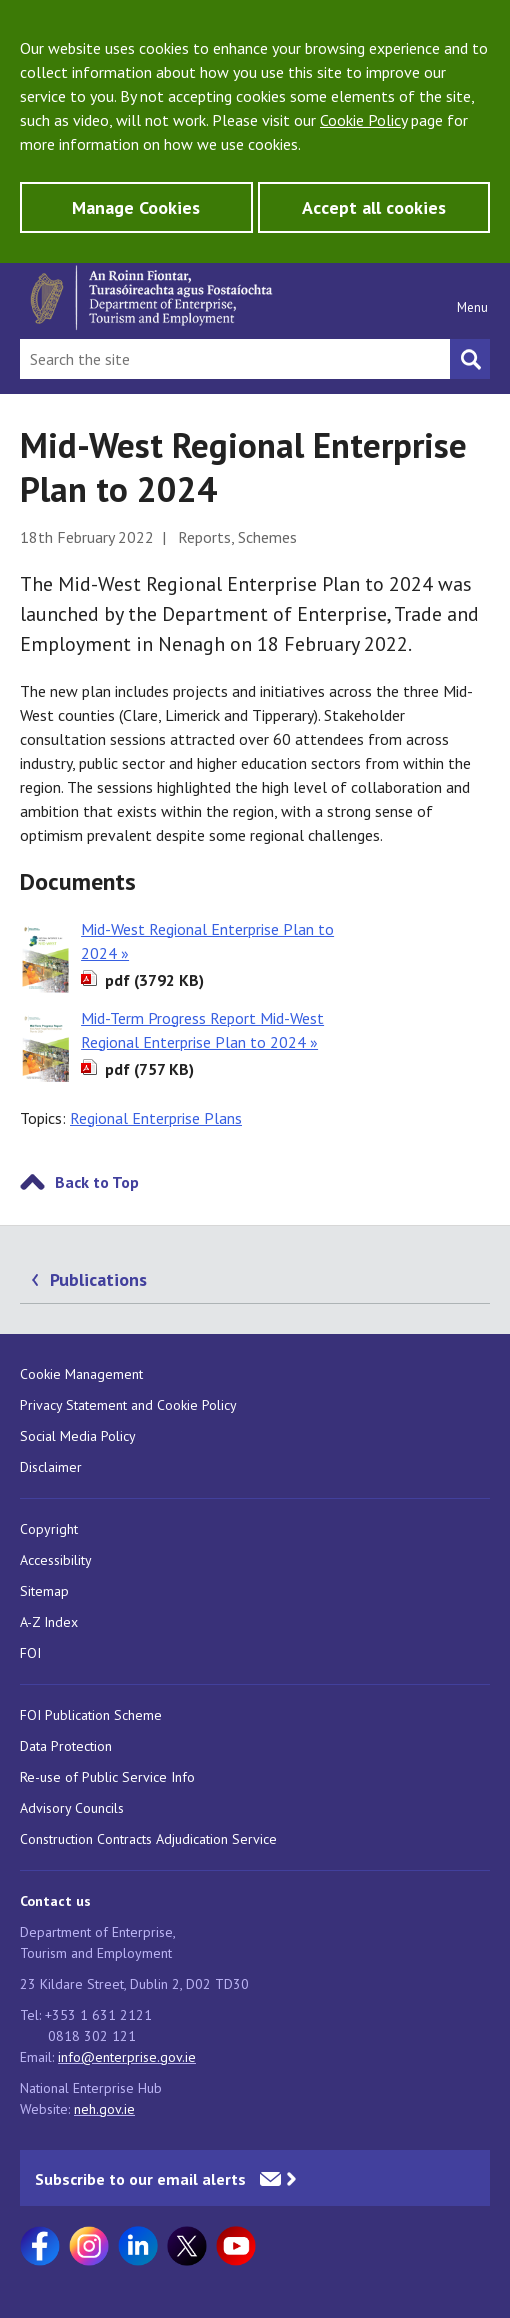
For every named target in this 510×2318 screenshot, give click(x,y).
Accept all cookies (374, 207)
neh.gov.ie (104, 2109)
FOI (30, 1653)
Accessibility (56, 1560)
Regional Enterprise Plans (156, 1118)
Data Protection (66, 1746)
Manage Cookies (136, 207)
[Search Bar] (235, 359)
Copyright (49, 1529)
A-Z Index (49, 1622)
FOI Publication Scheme (91, 1715)
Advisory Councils (72, 1808)
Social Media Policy (78, 1436)
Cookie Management (81, 1374)
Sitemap (44, 1591)
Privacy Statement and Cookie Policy (128, 1405)
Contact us (55, 1901)
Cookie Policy (363, 120)
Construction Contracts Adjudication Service (148, 1839)
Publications (98, 1279)
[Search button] (470, 359)
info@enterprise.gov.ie (127, 2057)
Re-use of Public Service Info (107, 1777)
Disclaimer (51, 1467)
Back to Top (97, 1182)
